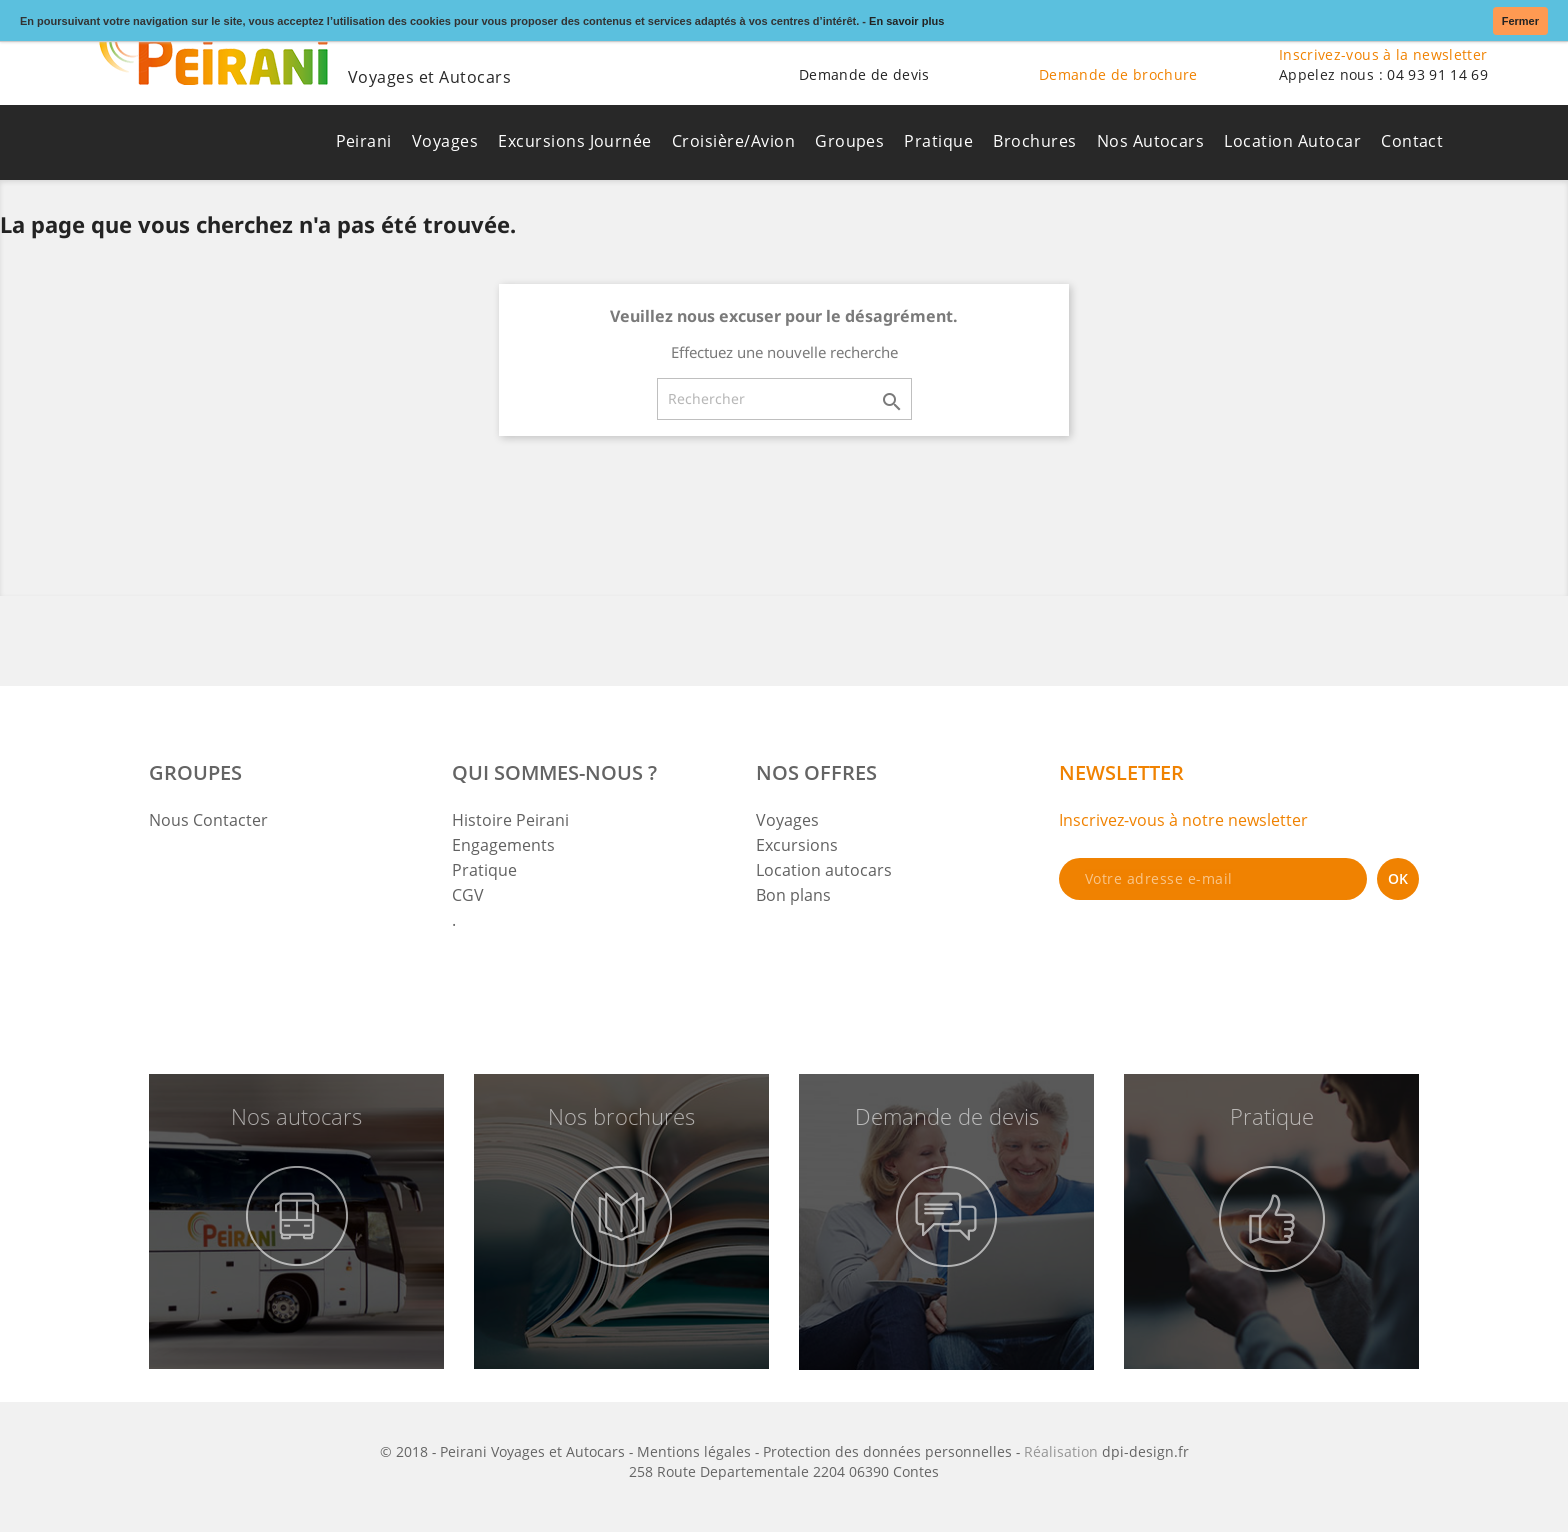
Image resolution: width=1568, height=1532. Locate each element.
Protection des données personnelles (887, 1451)
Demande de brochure (1118, 74)
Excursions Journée (575, 141)
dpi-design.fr (1145, 1451)
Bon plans (793, 895)
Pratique (938, 141)
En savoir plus (906, 21)
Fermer (1520, 21)
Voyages (445, 141)
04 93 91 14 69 (1437, 74)
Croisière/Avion (733, 141)
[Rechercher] (784, 399)
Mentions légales (694, 1451)
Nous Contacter (208, 820)
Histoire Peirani (510, 820)
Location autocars (824, 870)
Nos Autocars (1151, 141)
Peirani (364, 141)
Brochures (1034, 141)
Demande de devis (864, 74)
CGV (468, 895)
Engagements (503, 845)
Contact (1412, 141)
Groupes (849, 141)
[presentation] (1211, 954)
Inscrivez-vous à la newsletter (1383, 54)
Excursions (797, 845)
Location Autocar (1292, 141)
